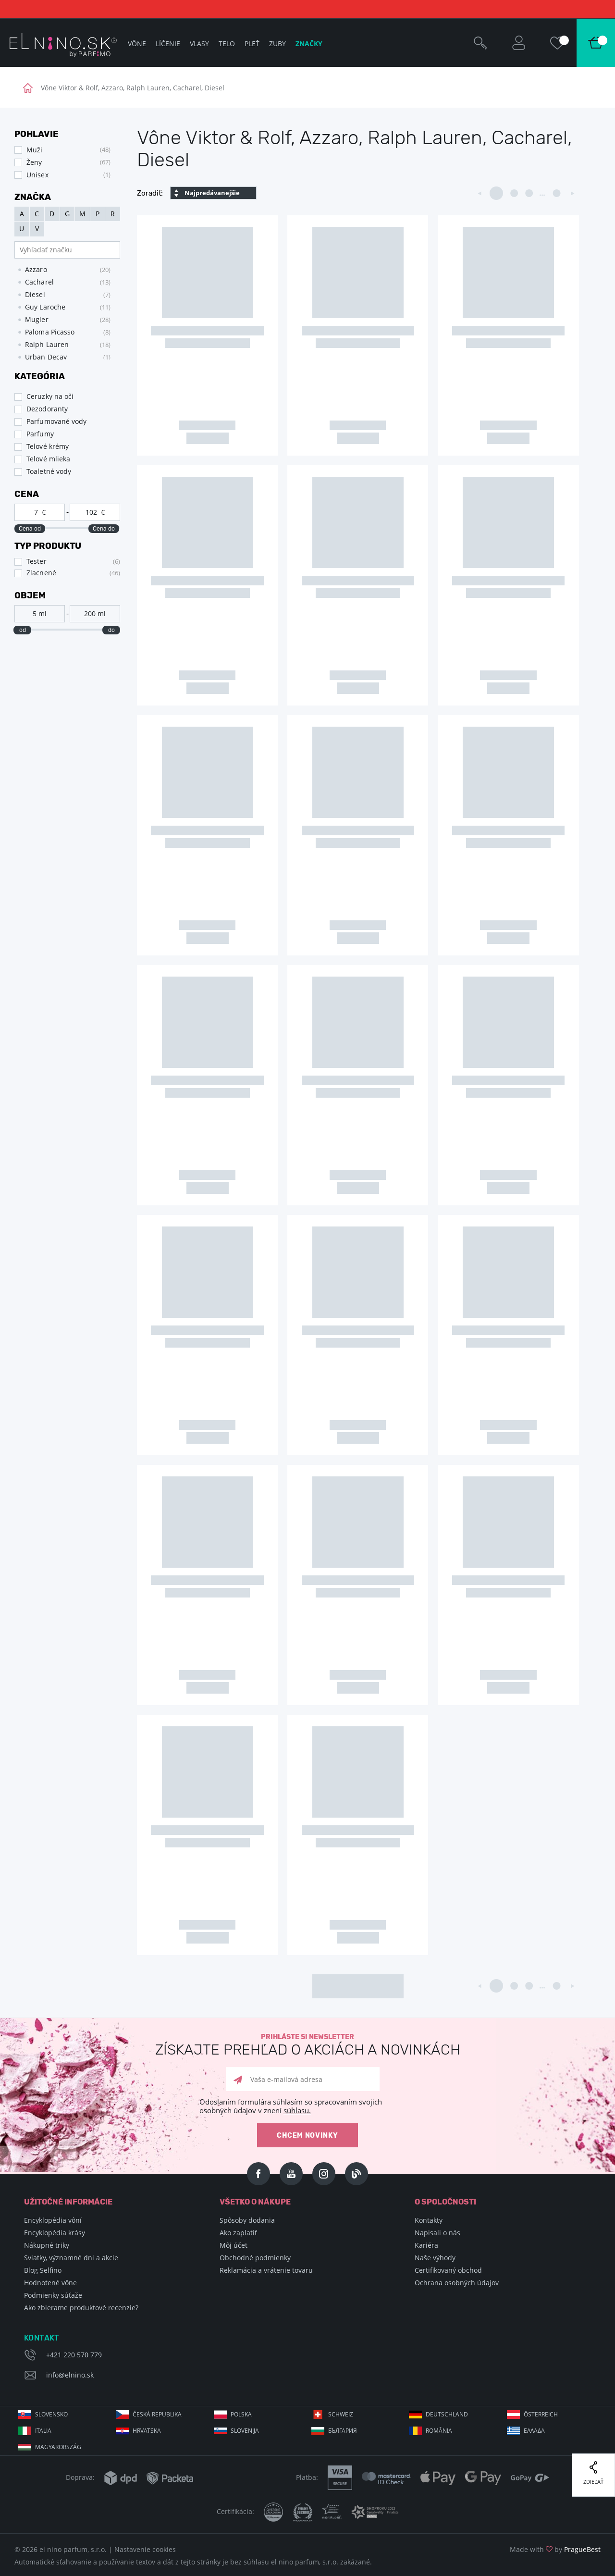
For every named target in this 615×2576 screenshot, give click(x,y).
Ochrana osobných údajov (457, 2282)
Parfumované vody (56, 421)
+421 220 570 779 (74, 2354)
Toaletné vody (48, 471)
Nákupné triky (46, 2245)
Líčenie (168, 43)
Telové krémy (47, 446)
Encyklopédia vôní (53, 2220)
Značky (308, 43)
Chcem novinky (307, 2135)
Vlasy (199, 43)
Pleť (252, 43)
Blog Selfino (43, 2270)
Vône (137, 43)
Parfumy (40, 433)
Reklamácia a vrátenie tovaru (266, 2270)
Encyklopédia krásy (54, 2232)
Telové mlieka (48, 458)
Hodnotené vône (50, 2282)
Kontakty (429, 2220)
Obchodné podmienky (255, 2257)
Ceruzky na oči (50, 396)
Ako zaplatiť (238, 2232)
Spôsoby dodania (247, 2220)
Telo (227, 43)
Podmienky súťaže (53, 2295)
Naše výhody (435, 2257)
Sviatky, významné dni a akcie (71, 2257)
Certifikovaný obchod (448, 2270)
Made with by (555, 2549)
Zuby (277, 43)
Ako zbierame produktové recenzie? (81, 2307)
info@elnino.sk (70, 2374)
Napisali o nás (437, 2232)
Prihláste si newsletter (307, 2045)
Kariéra (426, 2245)
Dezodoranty (47, 408)
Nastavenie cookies (145, 2549)
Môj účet (233, 2245)
